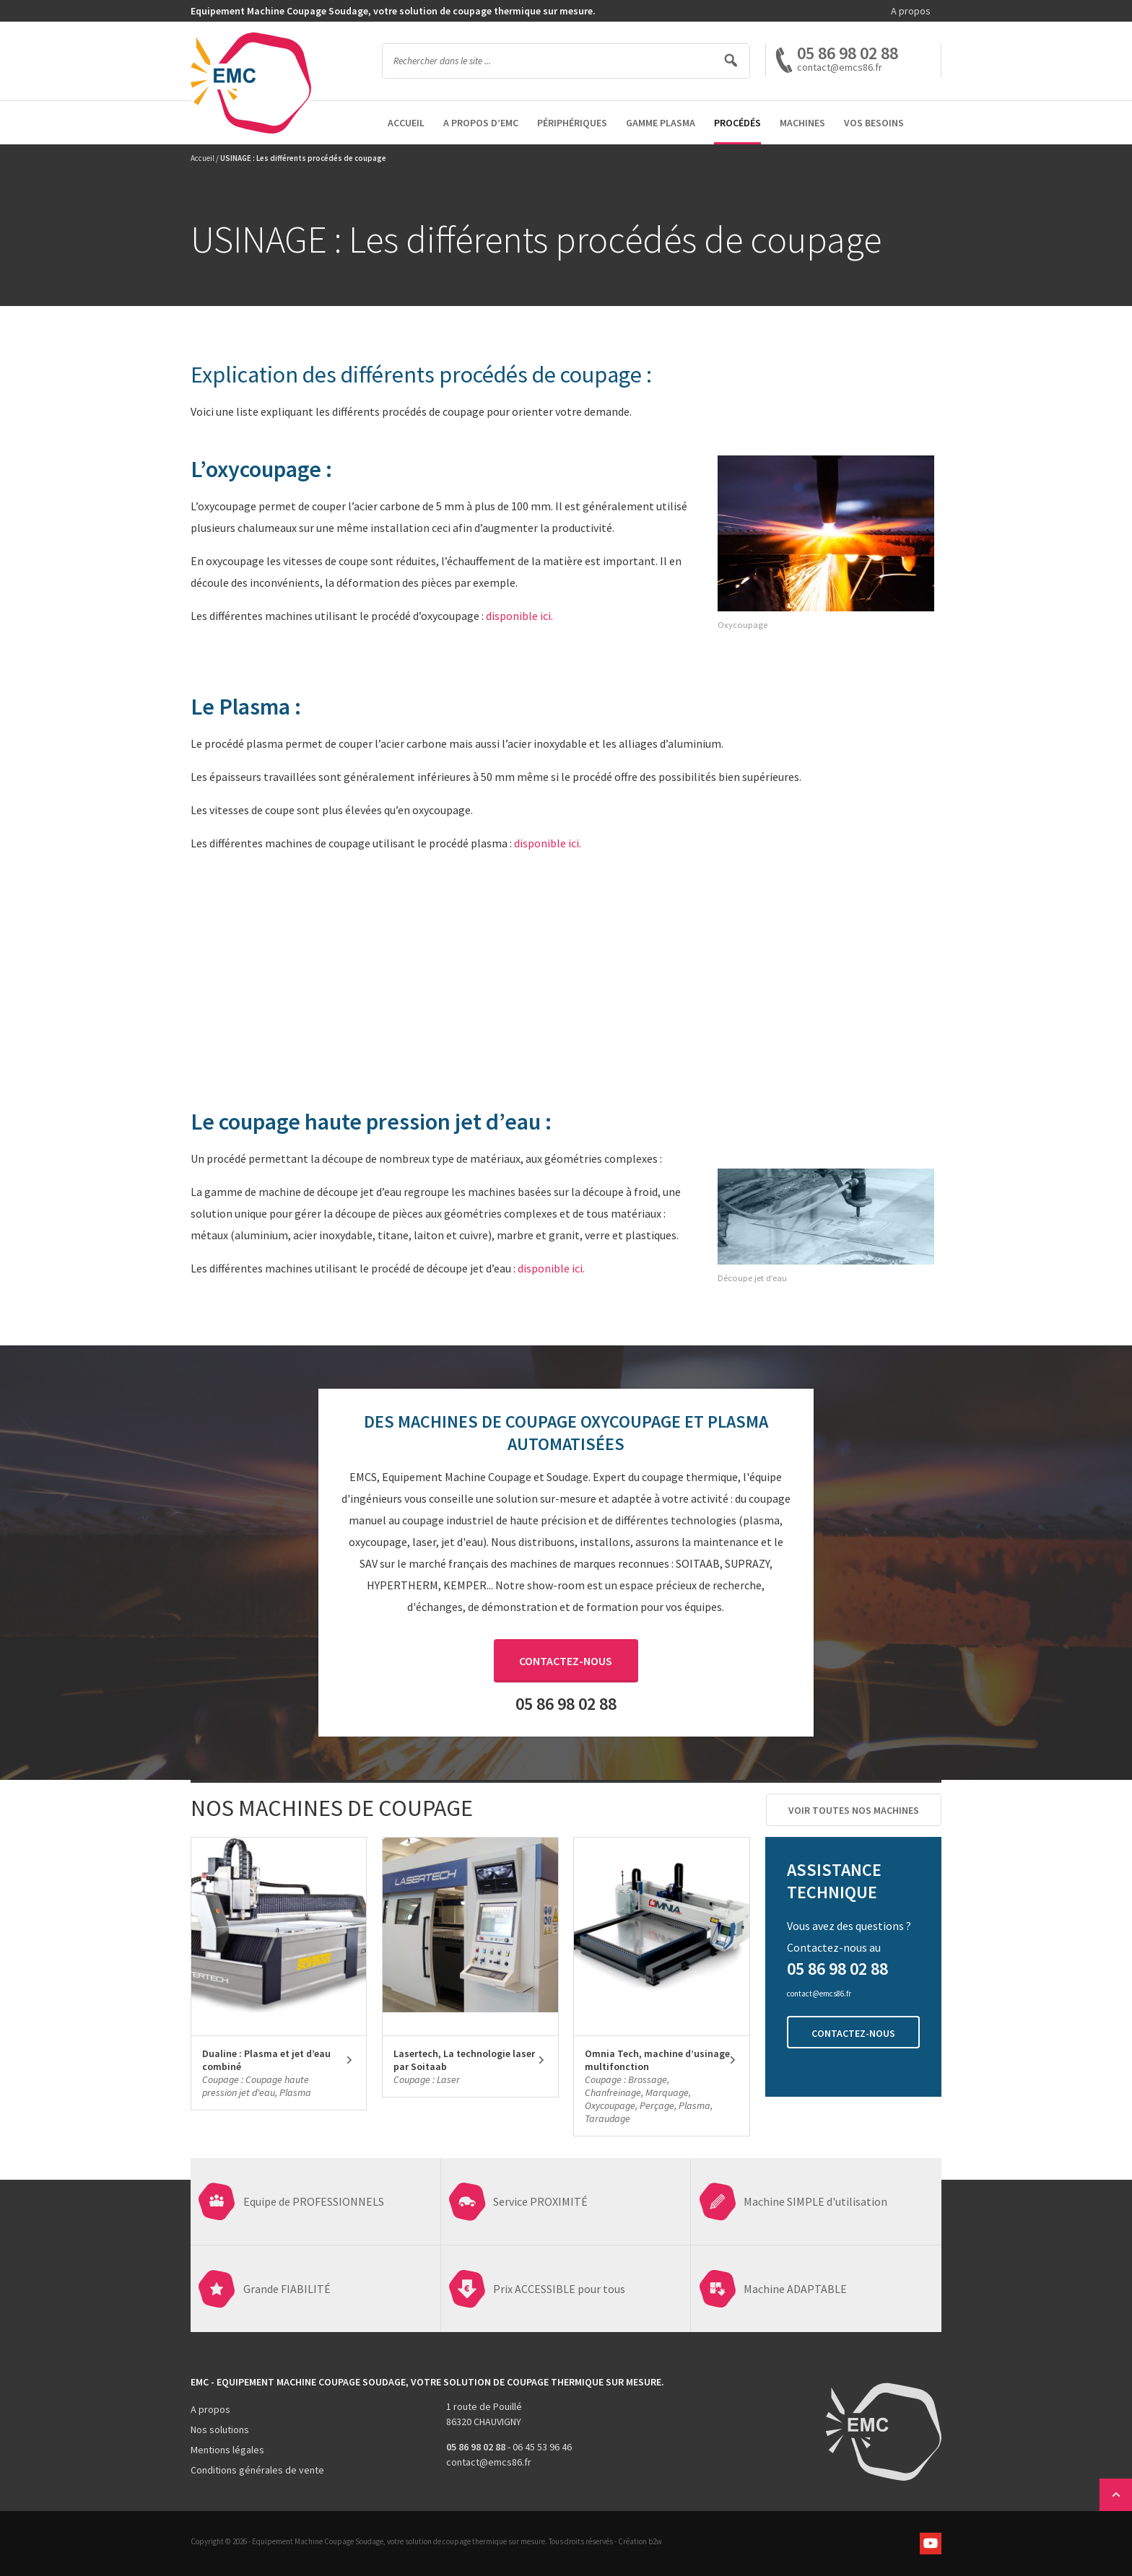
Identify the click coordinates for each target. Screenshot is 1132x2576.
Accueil (406, 122)
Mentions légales (227, 2449)
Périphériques (572, 122)
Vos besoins (874, 122)
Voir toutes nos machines (853, 1810)
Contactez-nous (565, 1661)
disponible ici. (519, 615)
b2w (655, 2541)
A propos (911, 10)
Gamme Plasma (660, 122)
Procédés (737, 122)
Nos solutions (220, 2429)
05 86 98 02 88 (847, 53)
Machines (802, 122)
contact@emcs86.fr (488, 2461)
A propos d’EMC (480, 122)
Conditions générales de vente (257, 2469)
